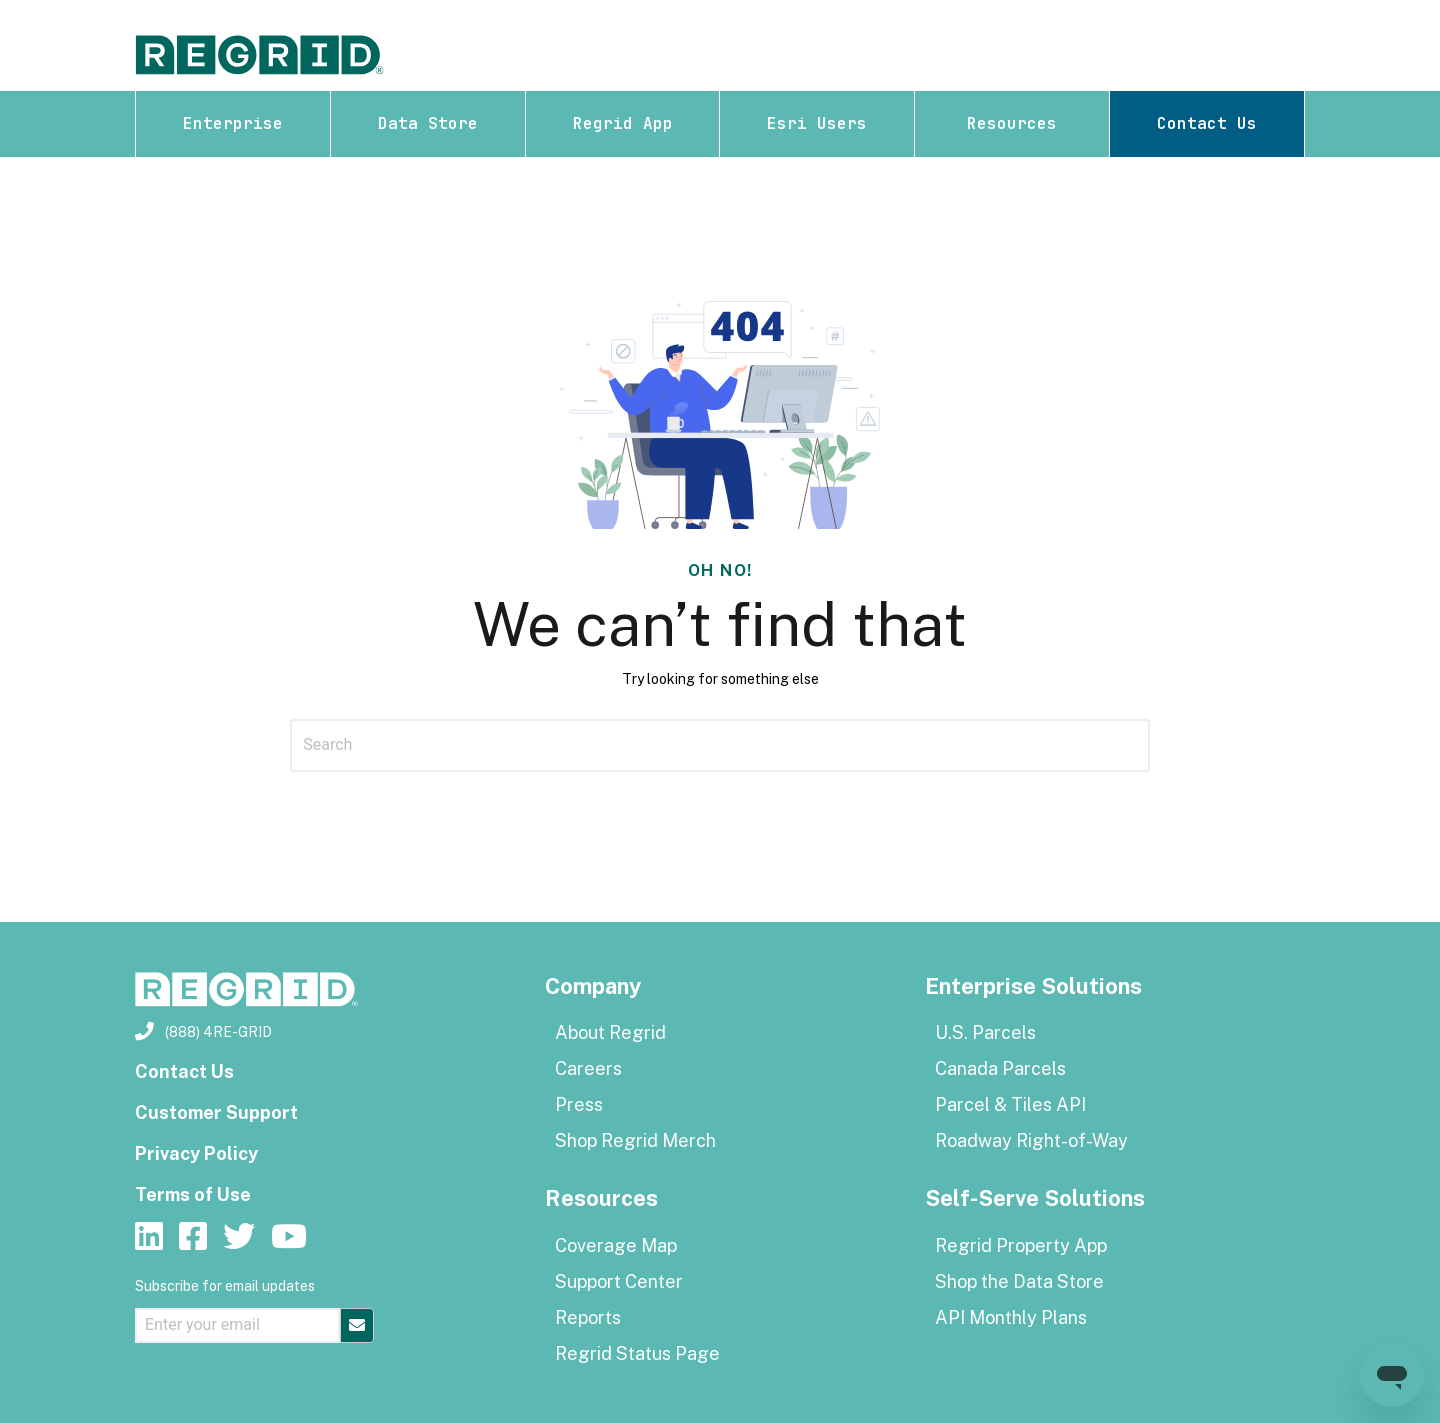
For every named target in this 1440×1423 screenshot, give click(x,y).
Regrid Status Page (637, 1353)
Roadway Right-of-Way (1031, 1140)
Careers (588, 1068)
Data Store (428, 123)
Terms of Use (193, 1194)
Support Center (619, 1281)
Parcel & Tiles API (1010, 1104)
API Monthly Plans (1011, 1317)
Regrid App (623, 123)
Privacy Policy (196, 1153)
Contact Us (1207, 123)
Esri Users (817, 123)
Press (579, 1104)
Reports (588, 1317)
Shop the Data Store (1019, 1281)
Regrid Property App (1021, 1245)
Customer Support (216, 1112)
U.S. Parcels (985, 1032)
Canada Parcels (1000, 1068)
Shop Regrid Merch (635, 1140)
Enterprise (233, 123)
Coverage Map (616, 1245)
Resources (1012, 123)
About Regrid (610, 1032)
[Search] (720, 745)
